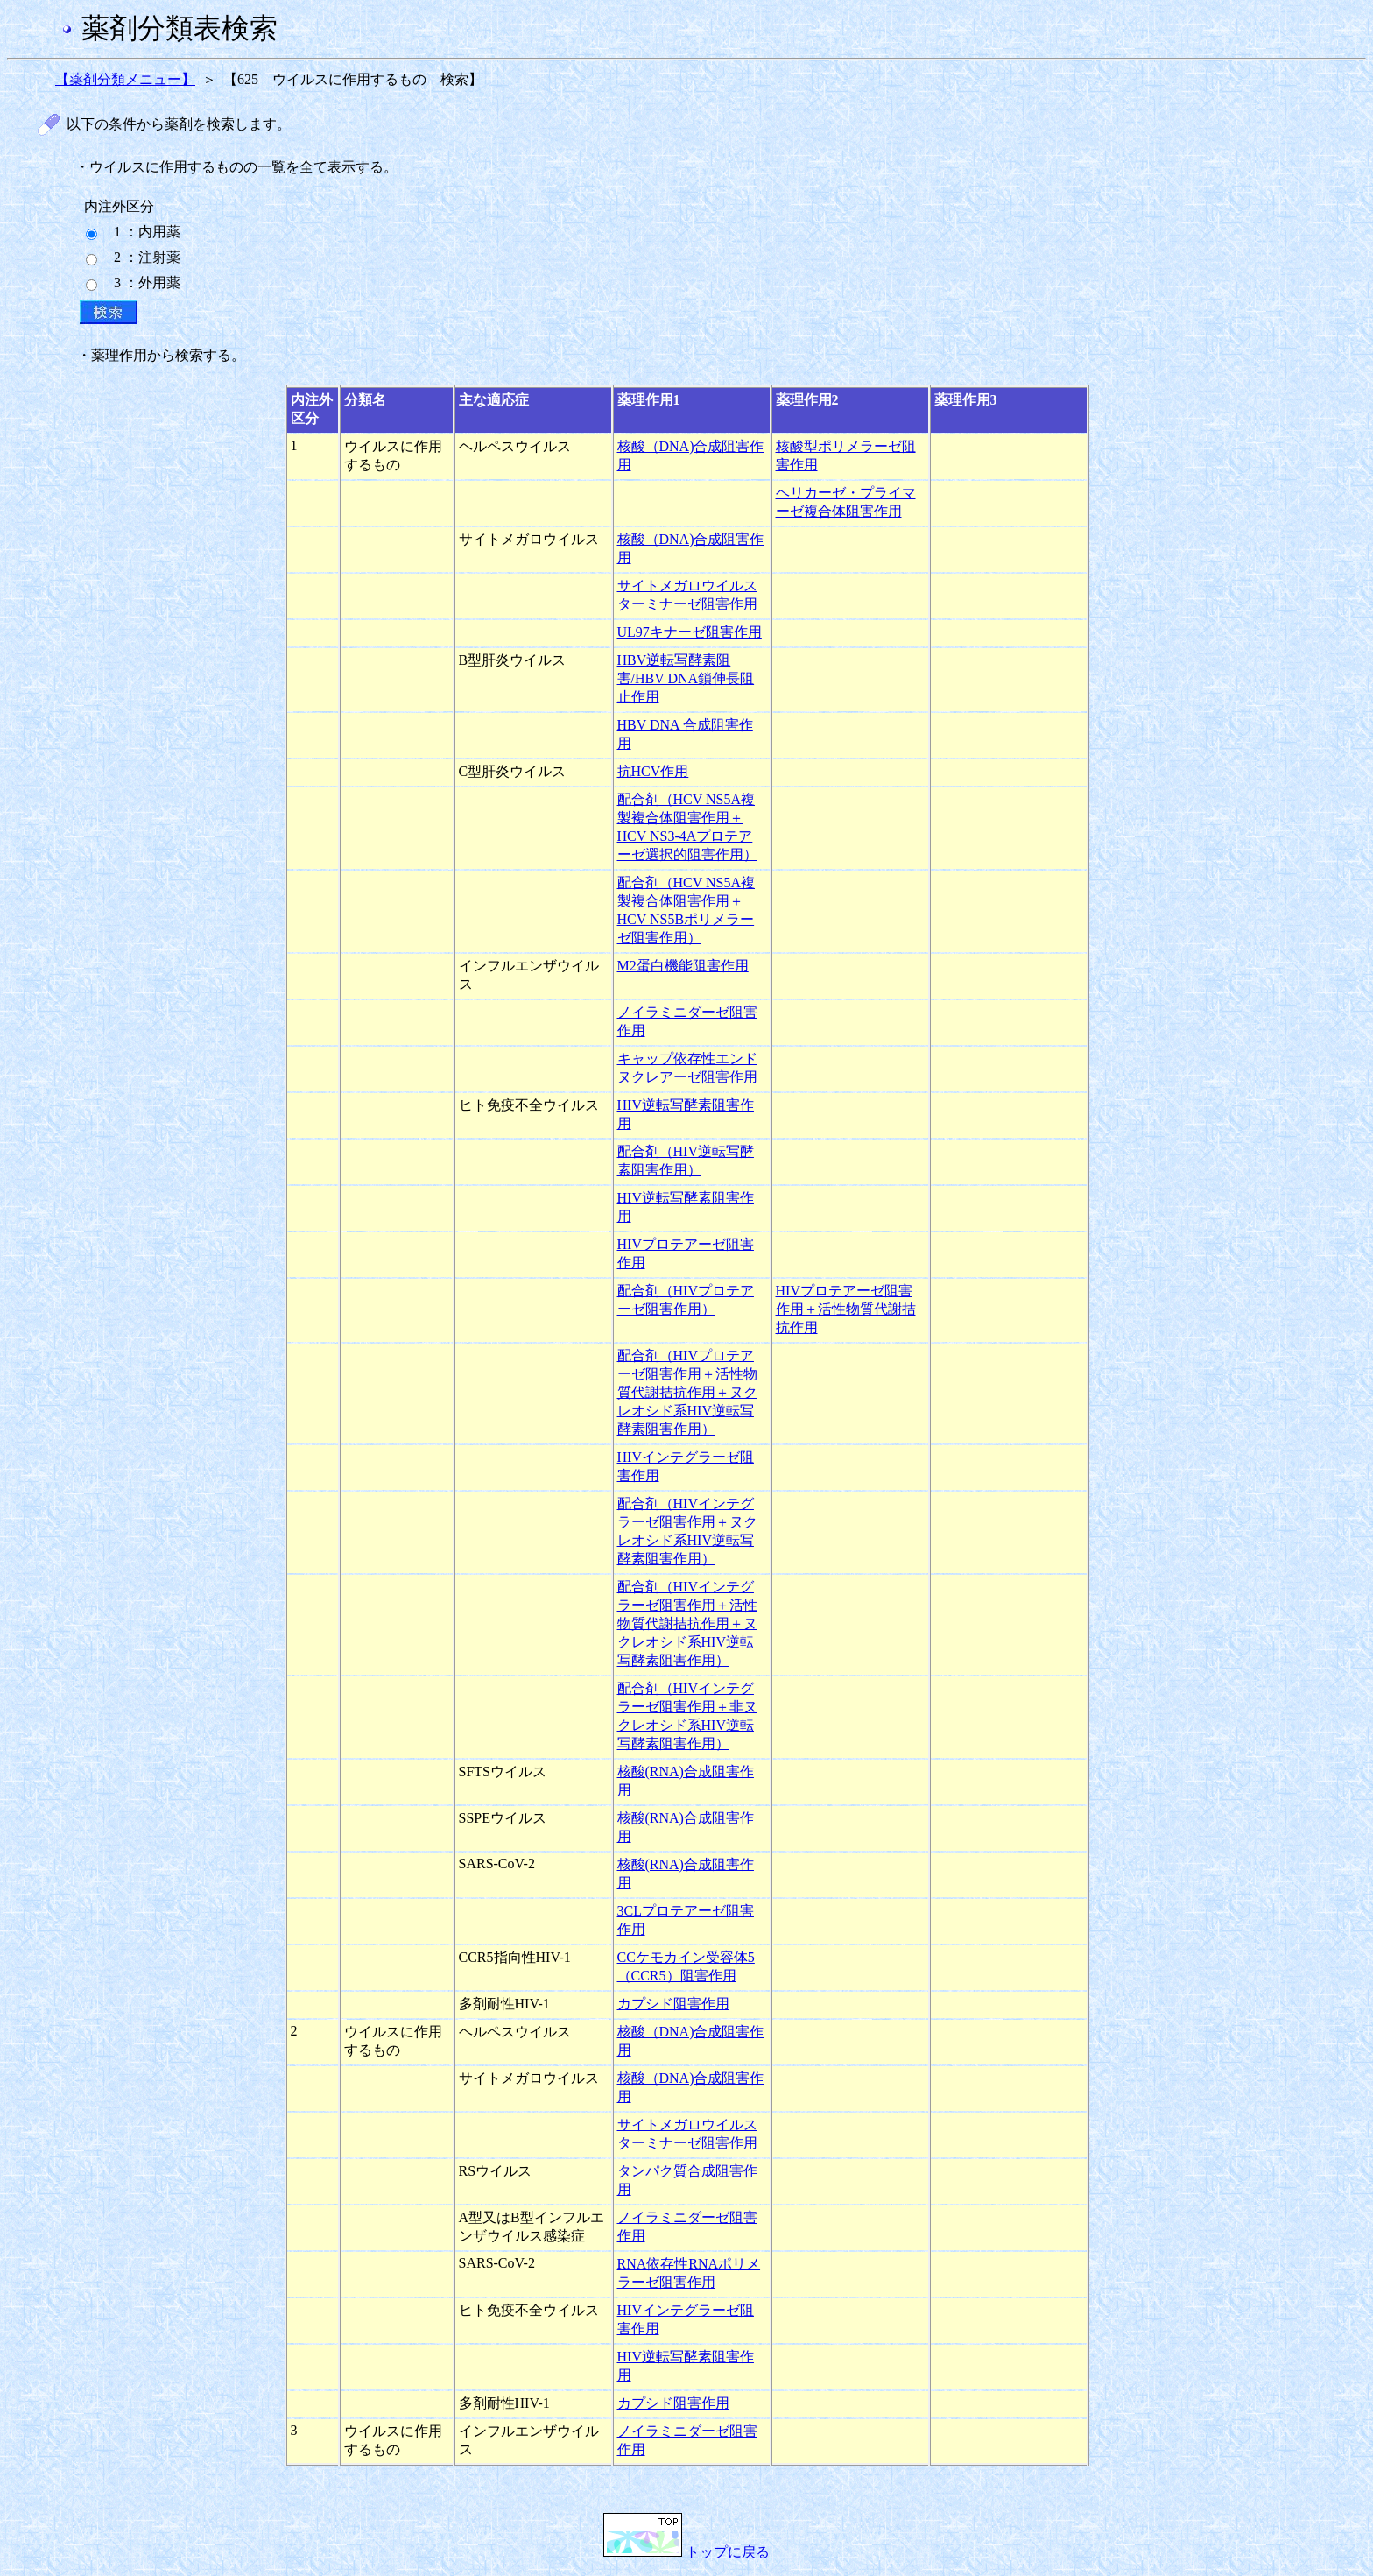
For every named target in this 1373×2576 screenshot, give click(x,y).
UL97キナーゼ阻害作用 (689, 632)
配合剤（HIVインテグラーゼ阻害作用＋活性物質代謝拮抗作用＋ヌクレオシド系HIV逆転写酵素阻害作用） (687, 1623)
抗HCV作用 (653, 771)
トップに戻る (686, 2551)
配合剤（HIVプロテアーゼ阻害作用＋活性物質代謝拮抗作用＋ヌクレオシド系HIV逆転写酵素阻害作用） (687, 1392)
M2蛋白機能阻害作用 (683, 965)
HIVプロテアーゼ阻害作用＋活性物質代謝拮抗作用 (846, 1309)
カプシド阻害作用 (673, 2003)
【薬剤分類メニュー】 (125, 79)
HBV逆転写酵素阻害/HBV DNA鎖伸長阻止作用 (686, 678)
